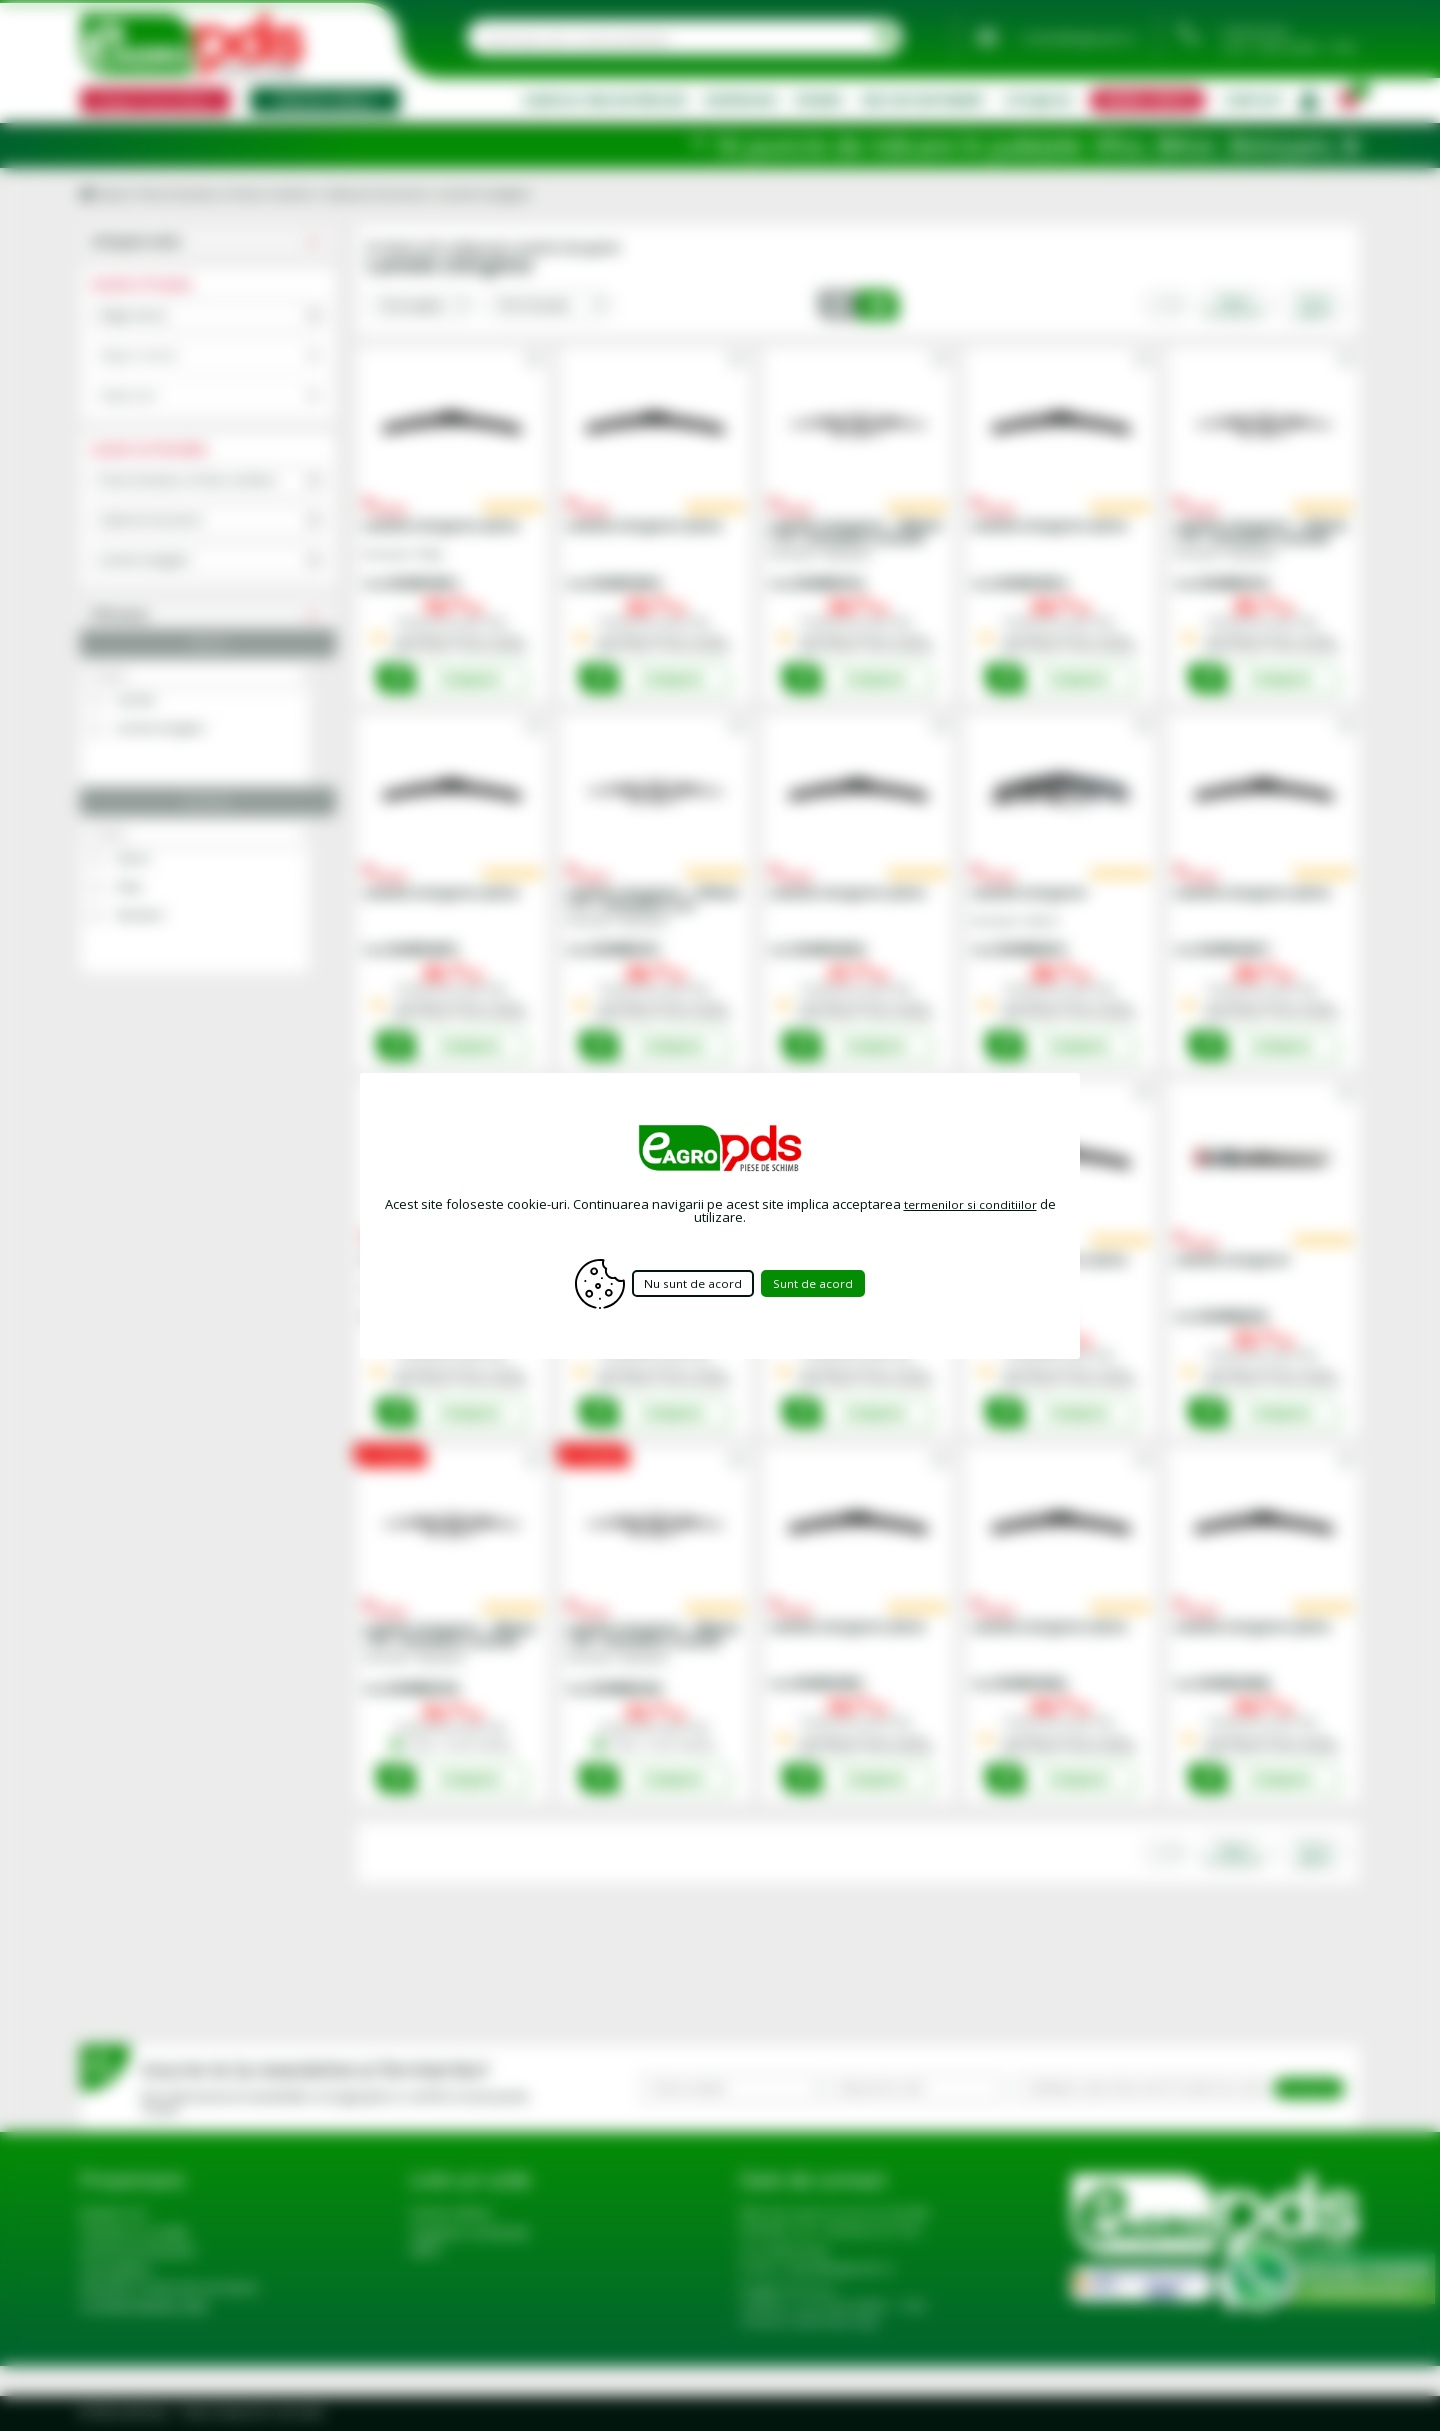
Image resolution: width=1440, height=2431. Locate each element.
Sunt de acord (829, 1283)
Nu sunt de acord (691, 1283)
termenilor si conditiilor (970, 1204)
